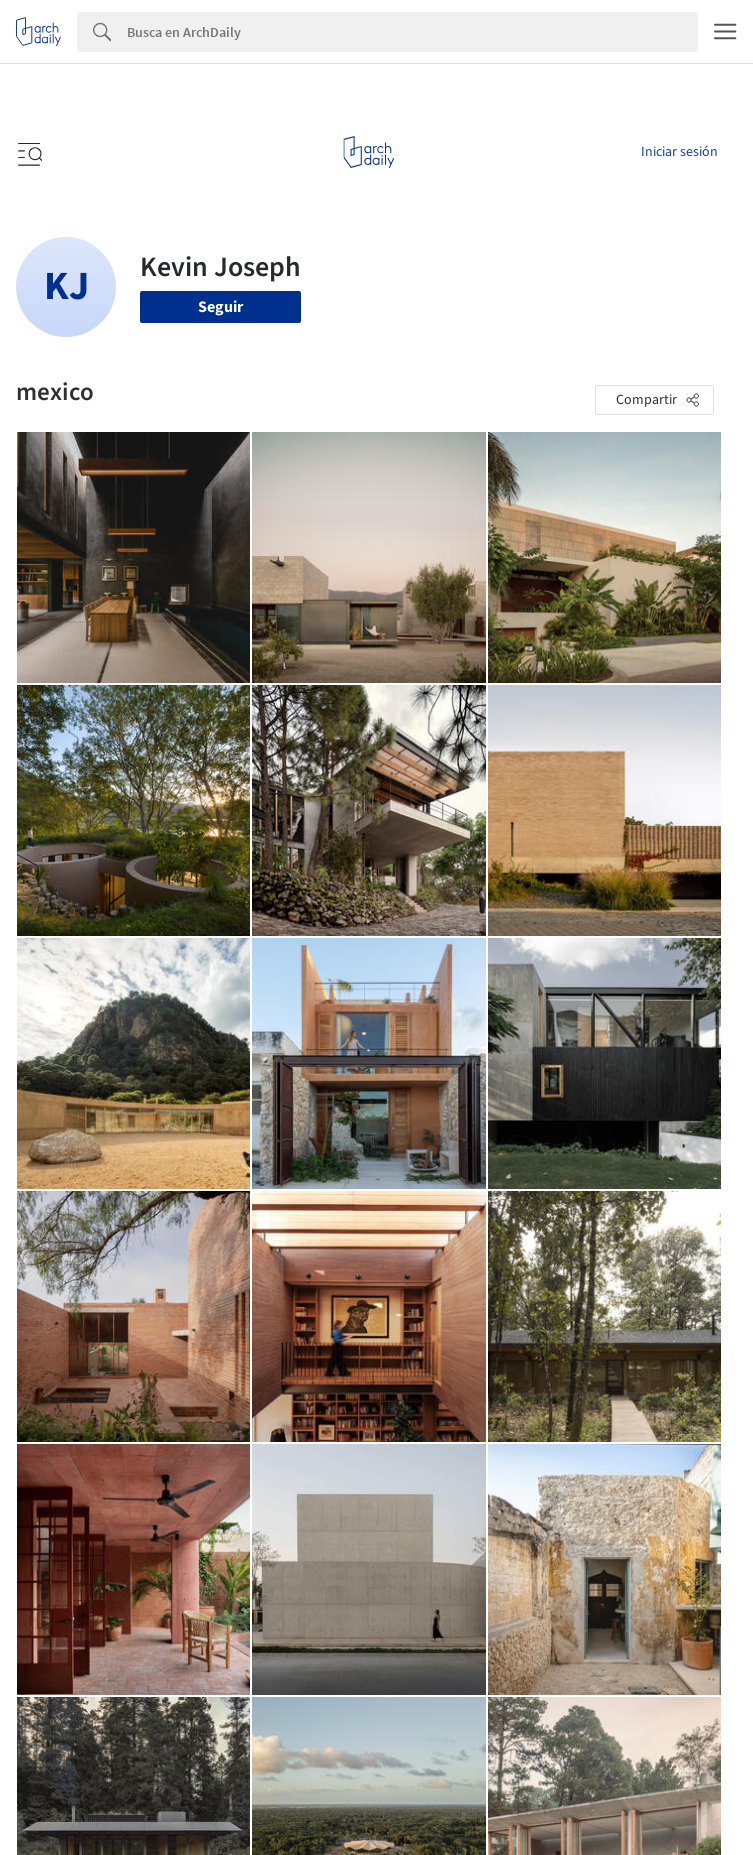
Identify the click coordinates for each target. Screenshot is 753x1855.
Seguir (220, 307)
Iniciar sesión (679, 152)
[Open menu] (28, 152)
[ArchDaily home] (368, 152)
